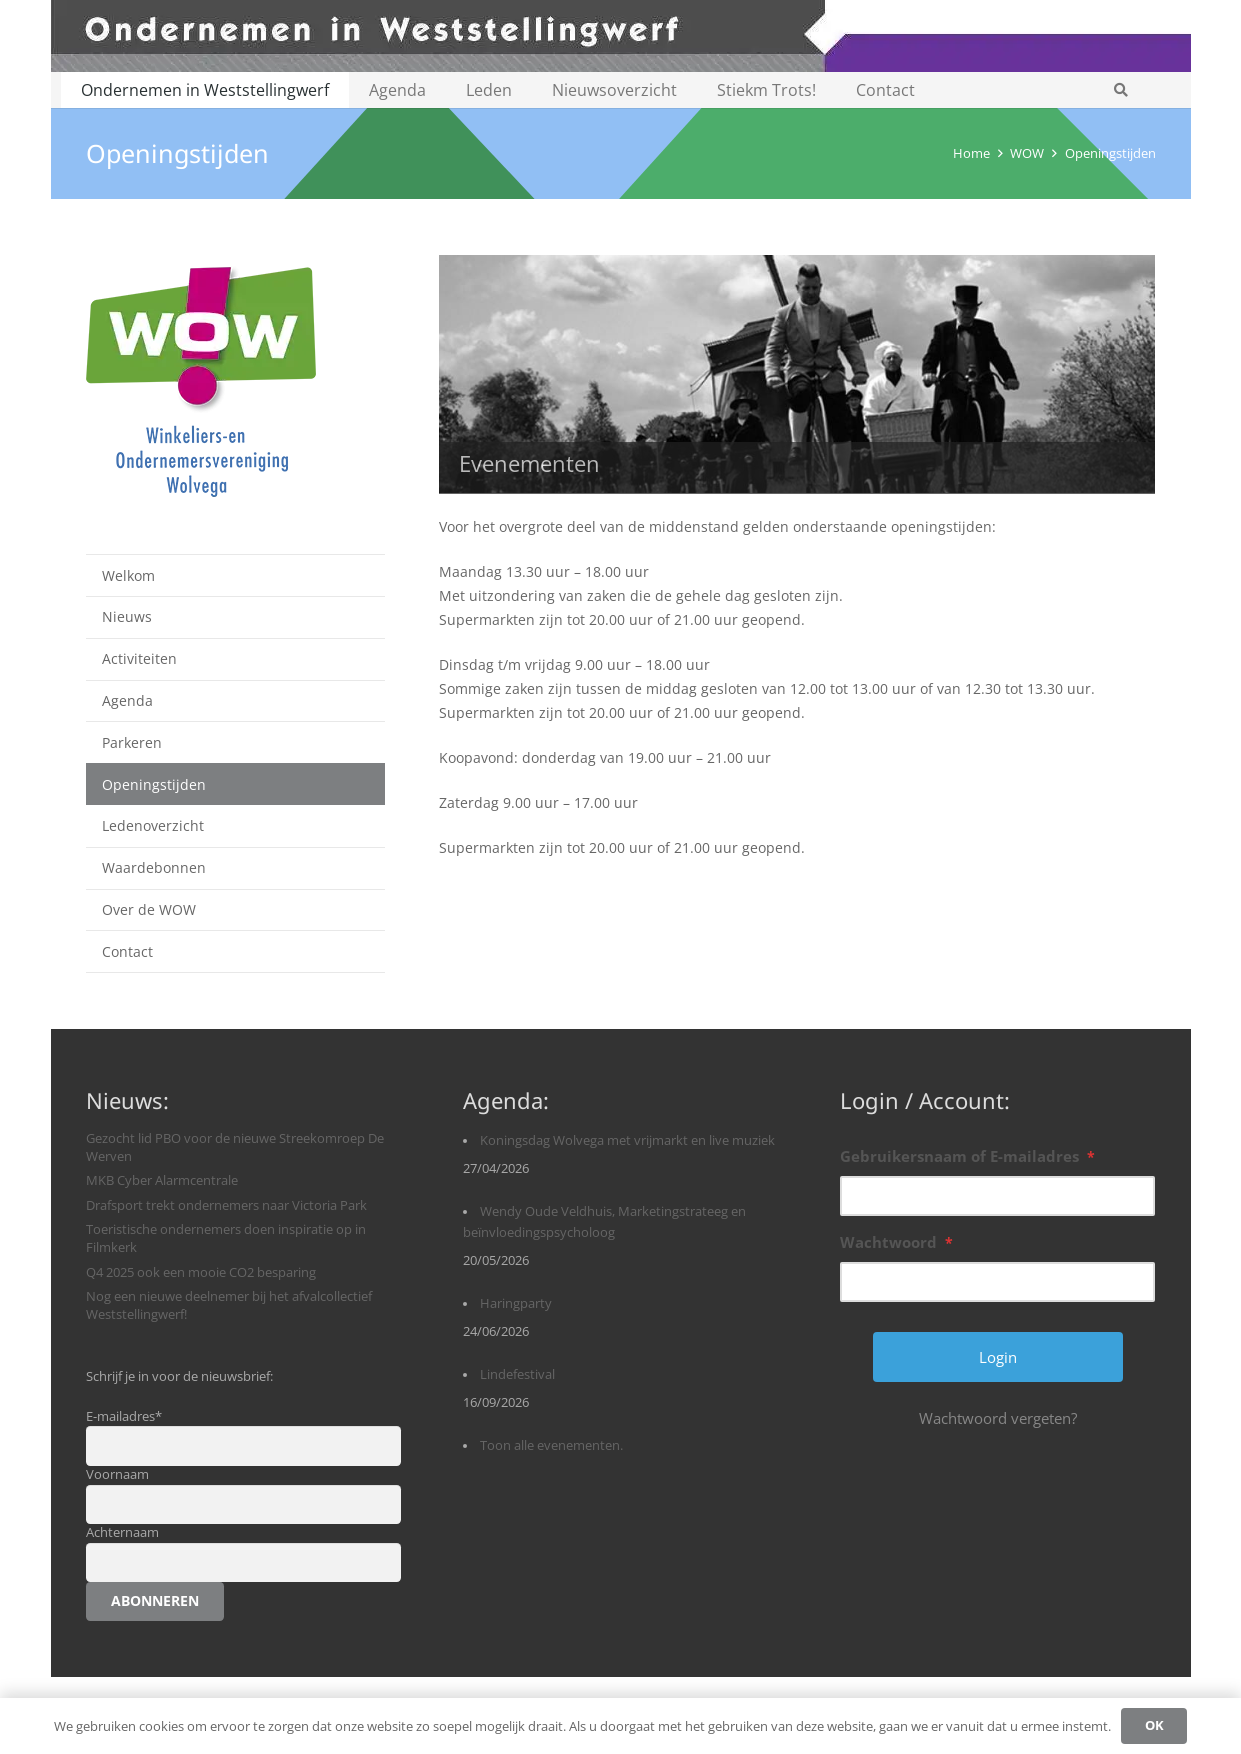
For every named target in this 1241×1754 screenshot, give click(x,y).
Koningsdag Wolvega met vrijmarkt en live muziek (627, 1140)
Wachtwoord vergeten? (998, 1418)
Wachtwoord (896, 1242)
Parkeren (132, 742)
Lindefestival (517, 1374)
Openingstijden (154, 784)
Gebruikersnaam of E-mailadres (967, 1156)
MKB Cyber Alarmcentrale (162, 1180)
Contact (127, 951)
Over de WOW (149, 909)
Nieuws (127, 616)
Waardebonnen (154, 867)
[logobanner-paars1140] (621, 36)
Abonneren (155, 1600)
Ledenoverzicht (153, 825)
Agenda (127, 700)
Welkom (128, 575)
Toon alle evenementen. (551, 1445)
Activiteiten (139, 658)
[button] (1121, 90)
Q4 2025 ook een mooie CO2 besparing (201, 1272)
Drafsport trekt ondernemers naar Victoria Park (226, 1205)
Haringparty (516, 1303)
